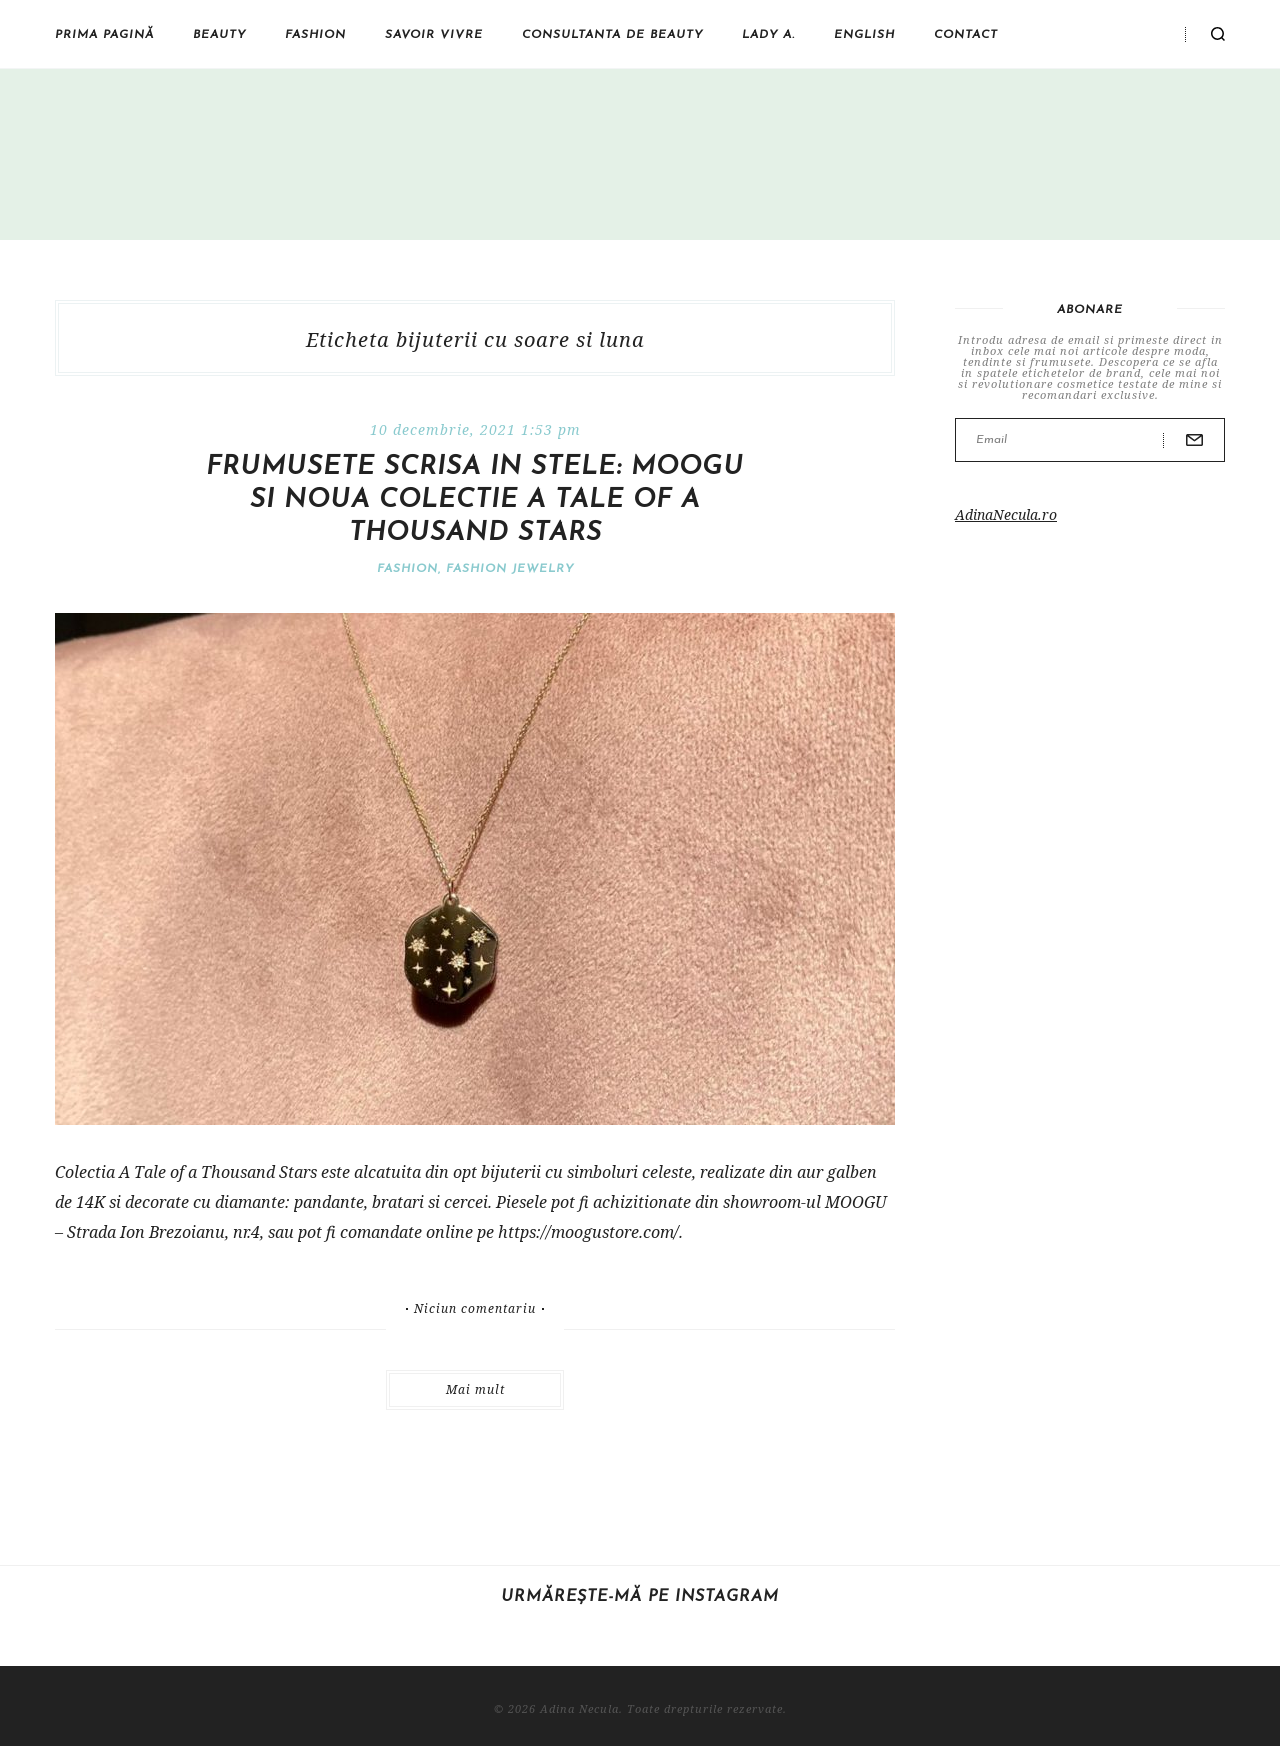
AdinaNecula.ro (1006, 514)
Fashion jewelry (510, 569)
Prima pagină (104, 35)
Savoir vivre (434, 35)
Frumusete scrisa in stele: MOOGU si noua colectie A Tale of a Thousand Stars (475, 500)
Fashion (315, 35)
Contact (966, 35)
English (864, 35)
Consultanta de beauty (612, 35)
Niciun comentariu (475, 1309)
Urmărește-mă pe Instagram (640, 1597)
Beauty (219, 35)
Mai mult (475, 1389)
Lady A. (768, 35)
